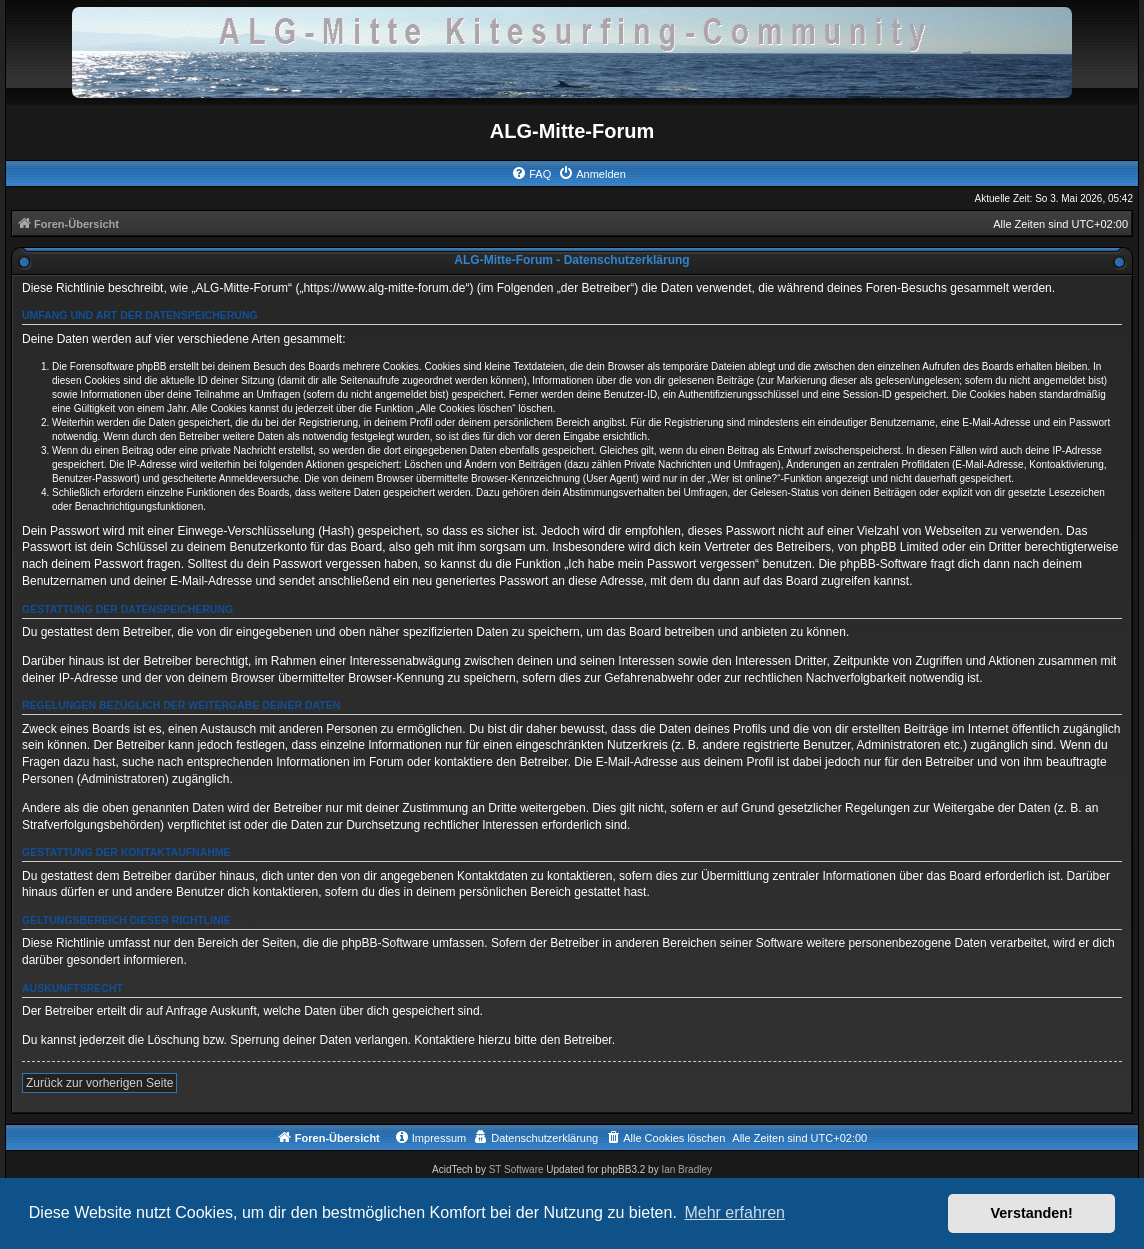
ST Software (516, 1169)
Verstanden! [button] (1032, 1213)
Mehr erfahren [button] (734, 1212)
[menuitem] (531, 174)
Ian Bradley (686, 1169)
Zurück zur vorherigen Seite (99, 1083)
